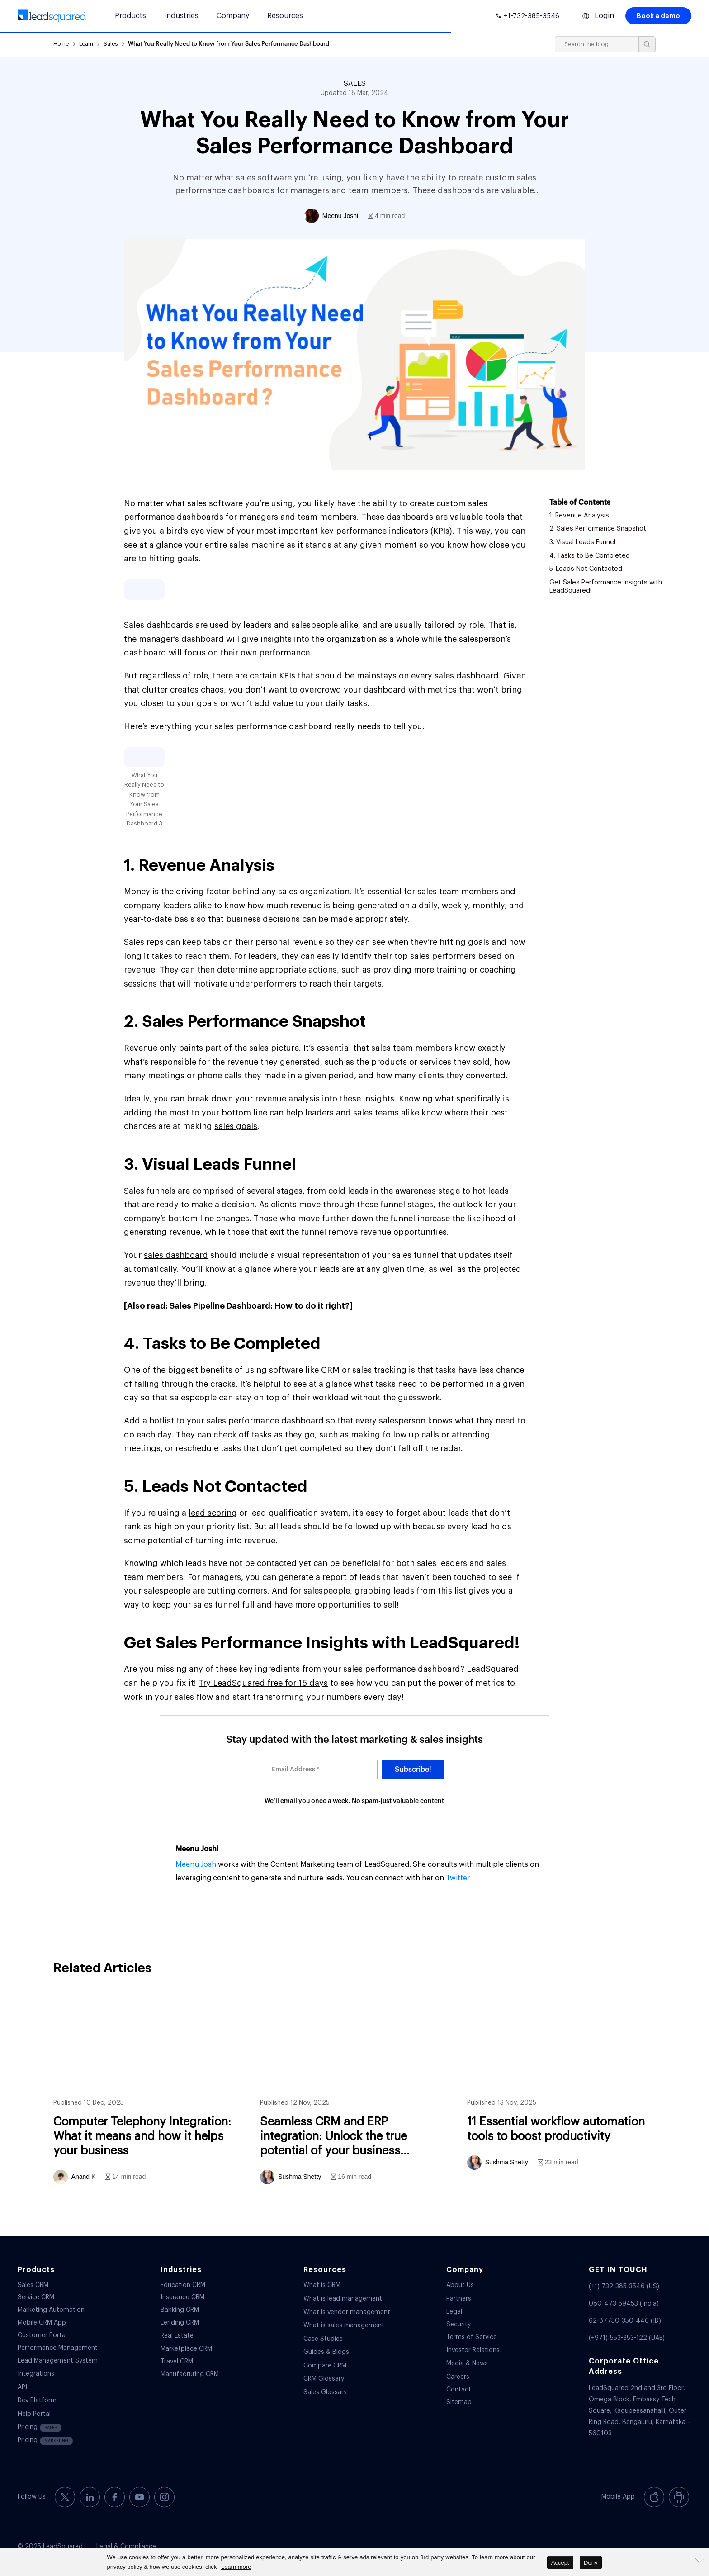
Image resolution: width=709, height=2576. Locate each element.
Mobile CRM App (42, 2323)
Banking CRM (180, 2310)
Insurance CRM (182, 2297)
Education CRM (183, 2285)
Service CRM (36, 2297)
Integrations (36, 2374)
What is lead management (342, 2299)
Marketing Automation (51, 2310)
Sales (111, 44)
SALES (355, 83)
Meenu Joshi (196, 1849)
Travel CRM (177, 2361)
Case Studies (323, 2339)
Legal (454, 2312)
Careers (457, 2377)
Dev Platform (37, 2400)
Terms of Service (471, 2337)
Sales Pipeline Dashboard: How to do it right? (260, 1306)
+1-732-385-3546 (531, 16)
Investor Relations (473, 2350)
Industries (181, 15)
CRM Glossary (323, 2379)
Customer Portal (42, 2335)
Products (130, 15)
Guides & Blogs (326, 2352)
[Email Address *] (321, 1769)
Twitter (458, 1878)
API (22, 2387)
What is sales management (343, 2325)
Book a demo (658, 16)
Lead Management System (58, 2361)
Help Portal (34, 2414)
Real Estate (177, 2336)
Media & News (467, 2363)
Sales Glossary (325, 2392)
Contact (458, 2389)
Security (458, 2324)
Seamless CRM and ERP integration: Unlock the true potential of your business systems (358, 2093)
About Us (460, 2285)
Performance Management (58, 2348)
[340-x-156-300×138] (52, 16)
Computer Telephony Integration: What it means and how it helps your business (151, 2093)
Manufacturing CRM (190, 2374)
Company (233, 15)
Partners (458, 2299)
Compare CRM (324, 2366)
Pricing (39, 2428)
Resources (285, 15)
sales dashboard (467, 676)
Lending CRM (180, 2323)
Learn (86, 44)
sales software (215, 503)
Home (61, 44)
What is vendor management (346, 2312)
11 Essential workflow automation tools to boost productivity (565, 2093)
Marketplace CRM (186, 2349)
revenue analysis (287, 1099)
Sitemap (459, 2402)
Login (604, 15)
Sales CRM (33, 2285)
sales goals (235, 1126)
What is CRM (321, 2285)
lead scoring (213, 1513)
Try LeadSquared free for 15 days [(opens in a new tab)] (263, 1683)
